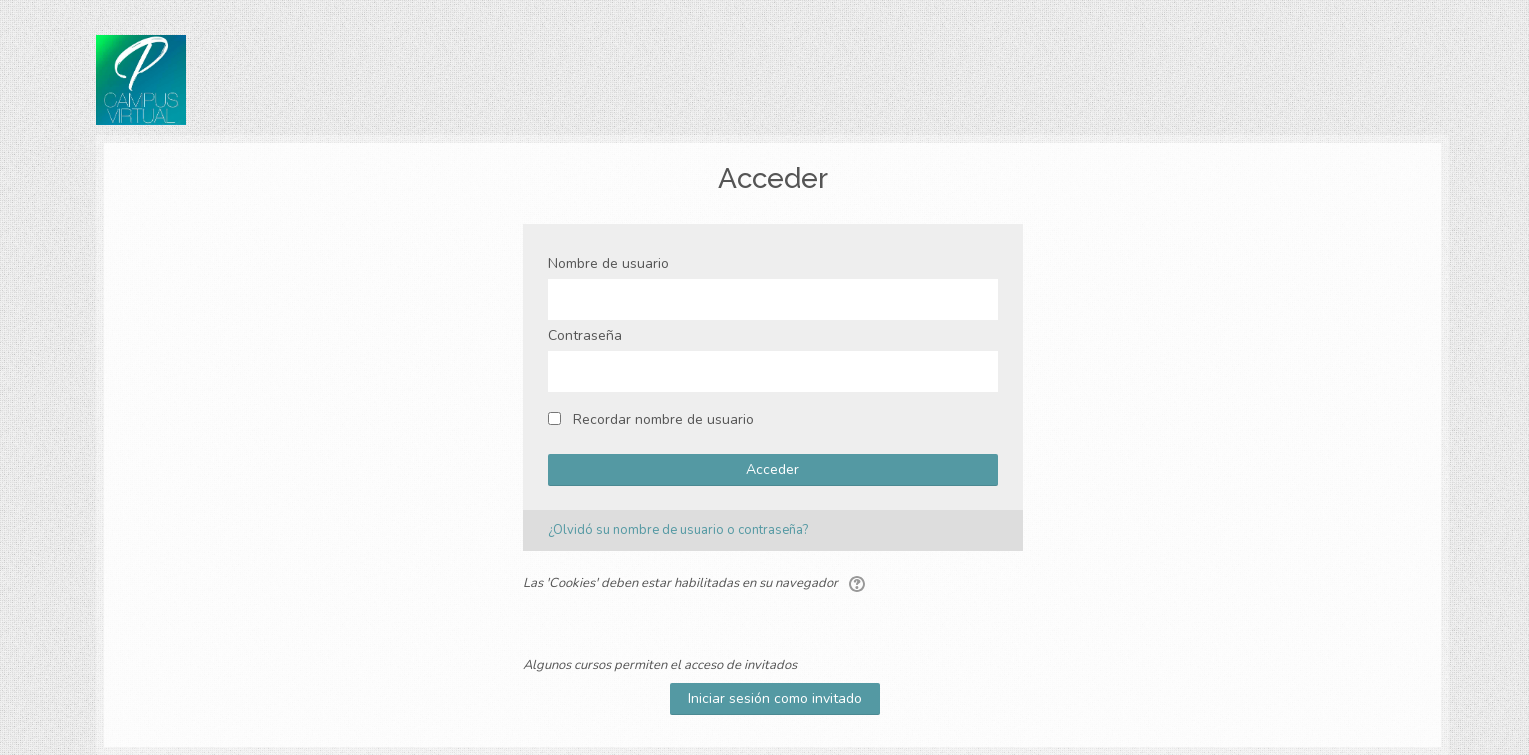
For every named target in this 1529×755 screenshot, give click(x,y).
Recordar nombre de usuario (663, 419)
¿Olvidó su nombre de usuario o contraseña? (678, 530)
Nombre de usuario (608, 263)
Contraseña (585, 335)
